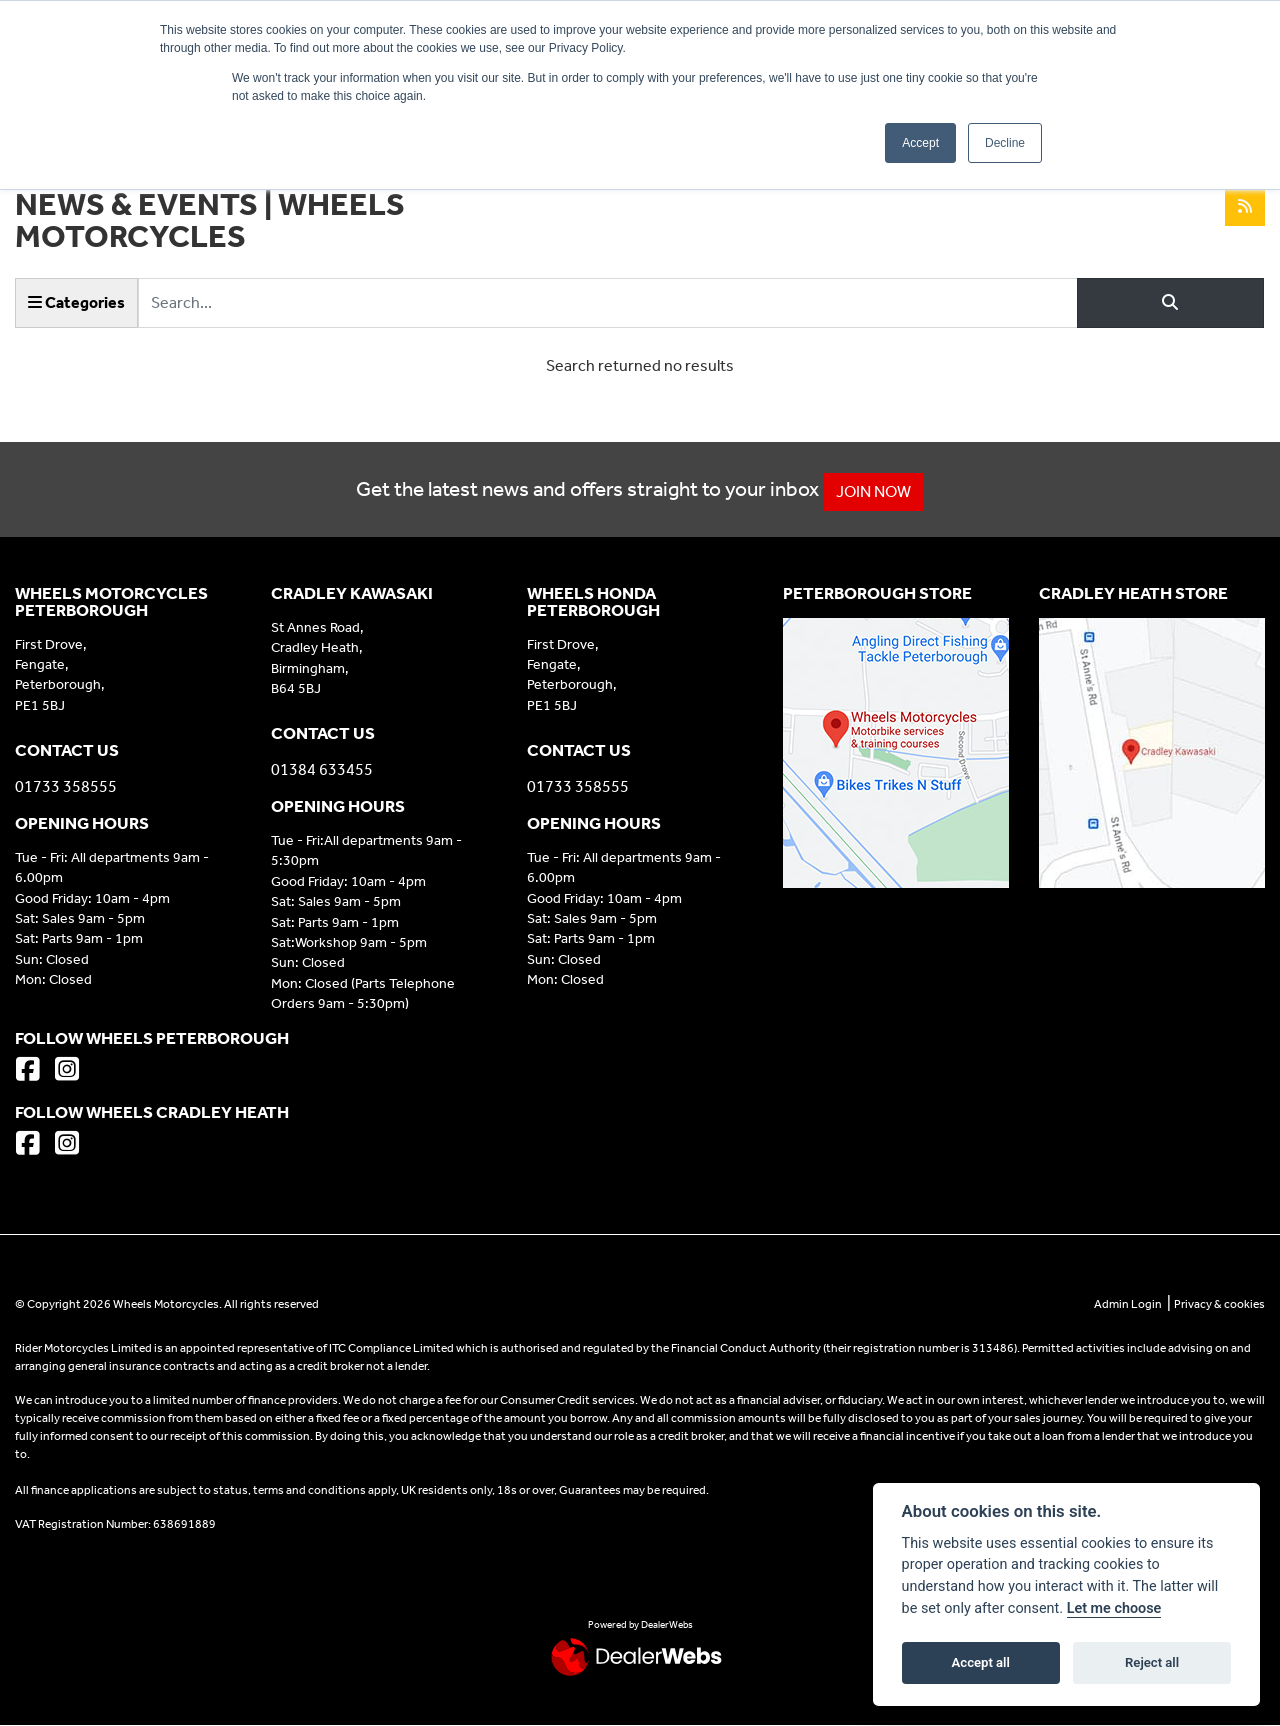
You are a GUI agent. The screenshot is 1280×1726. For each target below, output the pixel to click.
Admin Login (1128, 1304)
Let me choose (1114, 1608)
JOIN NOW (885, 491)
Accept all (981, 1662)
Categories (76, 302)
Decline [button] (1005, 143)
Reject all (1152, 1662)
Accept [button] (920, 143)
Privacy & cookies (1219, 1304)
